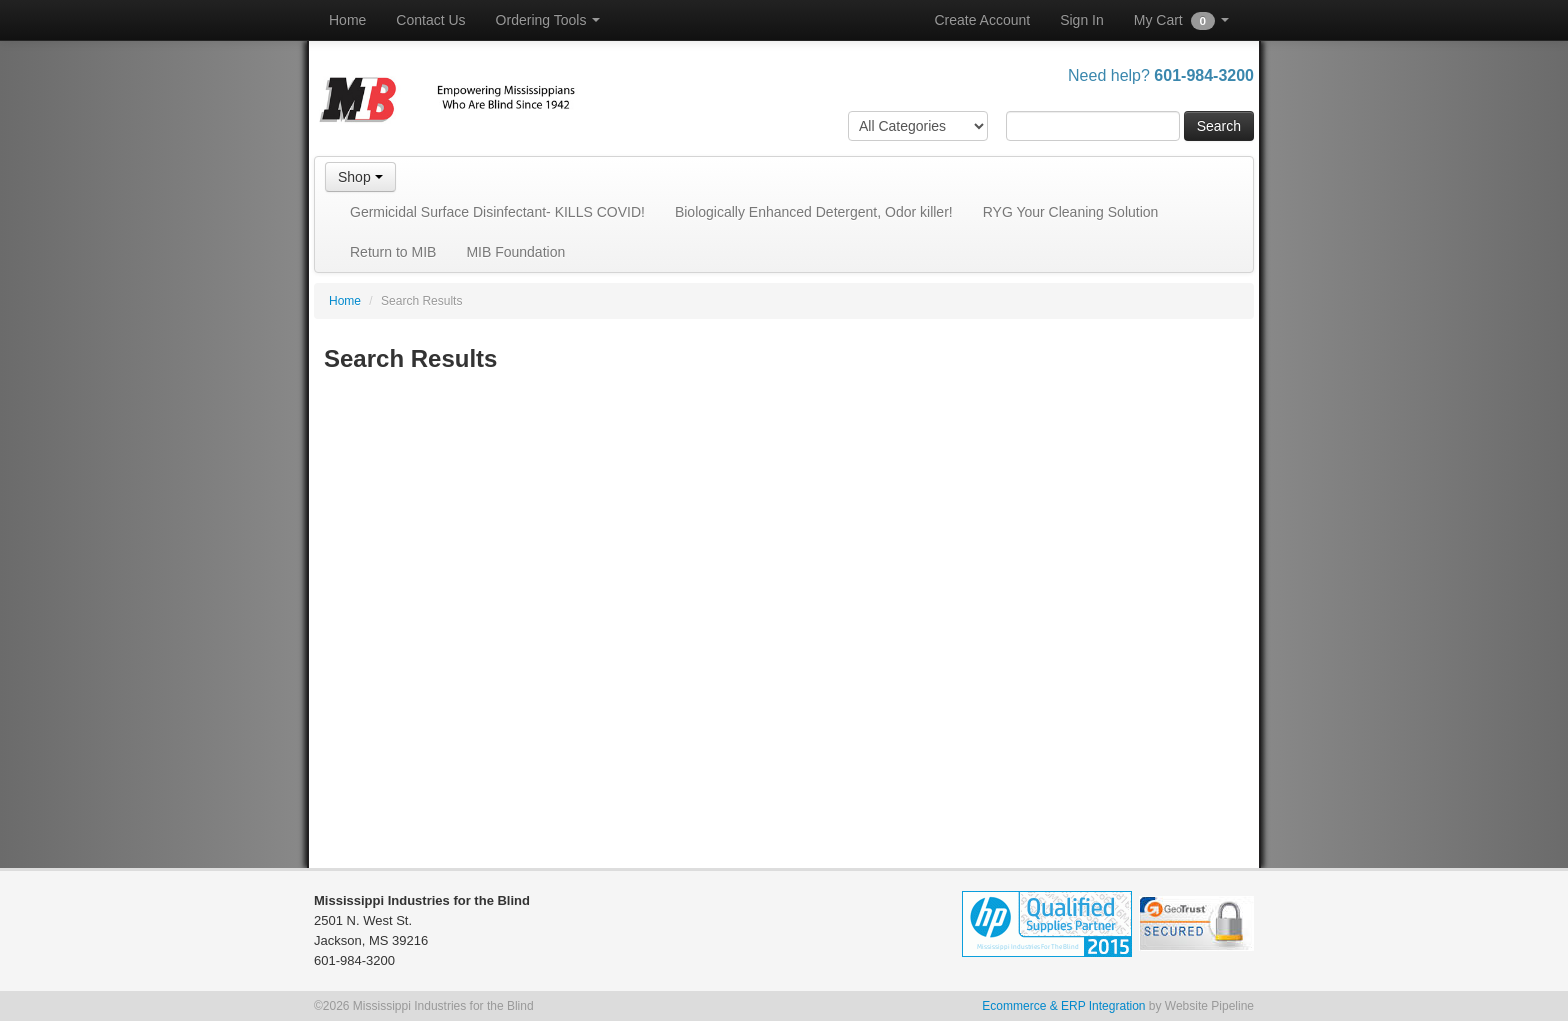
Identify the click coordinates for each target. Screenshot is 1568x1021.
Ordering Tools (548, 20)
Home (347, 20)
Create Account (982, 20)
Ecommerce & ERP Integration (1063, 1006)
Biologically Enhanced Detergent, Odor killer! (814, 212)
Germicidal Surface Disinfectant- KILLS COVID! (497, 212)
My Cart (1181, 21)
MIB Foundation (515, 252)
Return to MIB (393, 252)
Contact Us (430, 20)
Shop (360, 177)
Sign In (1082, 20)
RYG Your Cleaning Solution (1071, 212)
